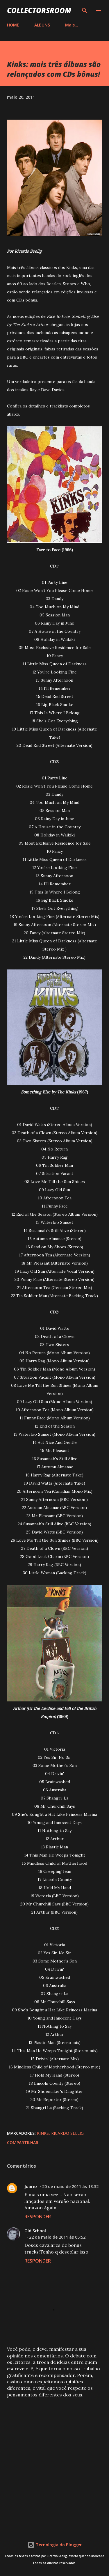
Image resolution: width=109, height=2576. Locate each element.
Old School (35, 2230)
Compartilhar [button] (22, 2142)
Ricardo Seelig (67, 2133)
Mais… (71, 25)
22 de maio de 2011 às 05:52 (57, 2237)
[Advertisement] (54, 2461)
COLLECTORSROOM (39, 10)
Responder (37, 2216)
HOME (13, 25)
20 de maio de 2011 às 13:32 (70, 2186)
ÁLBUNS (42, 25)
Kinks (43, 2133)
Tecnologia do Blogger (55, 2544)
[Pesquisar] (84, 10)
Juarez (30, 2186)
